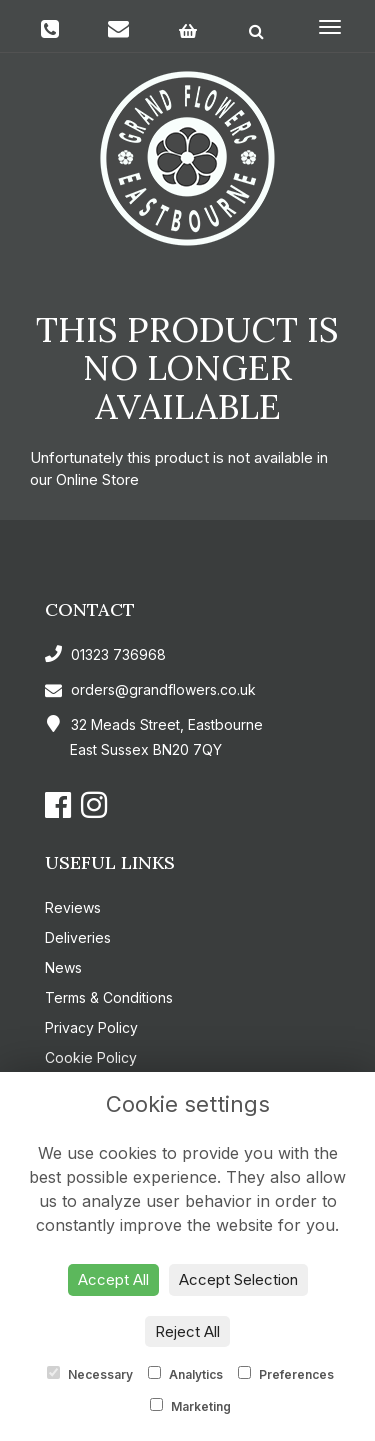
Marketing (190, 1406)
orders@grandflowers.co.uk (150, 689)
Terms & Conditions (109, 997)
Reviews (73, 907)
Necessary (90, 1374)
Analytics (185, 1374)
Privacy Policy (91, 1027)
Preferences (286, 1374)
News (63, 967)
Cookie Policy (91, 1057)
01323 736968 (105, 654)
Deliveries (78, 937)
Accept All (113, 1279)
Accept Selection (238, 1279)
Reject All (187, 1331)
